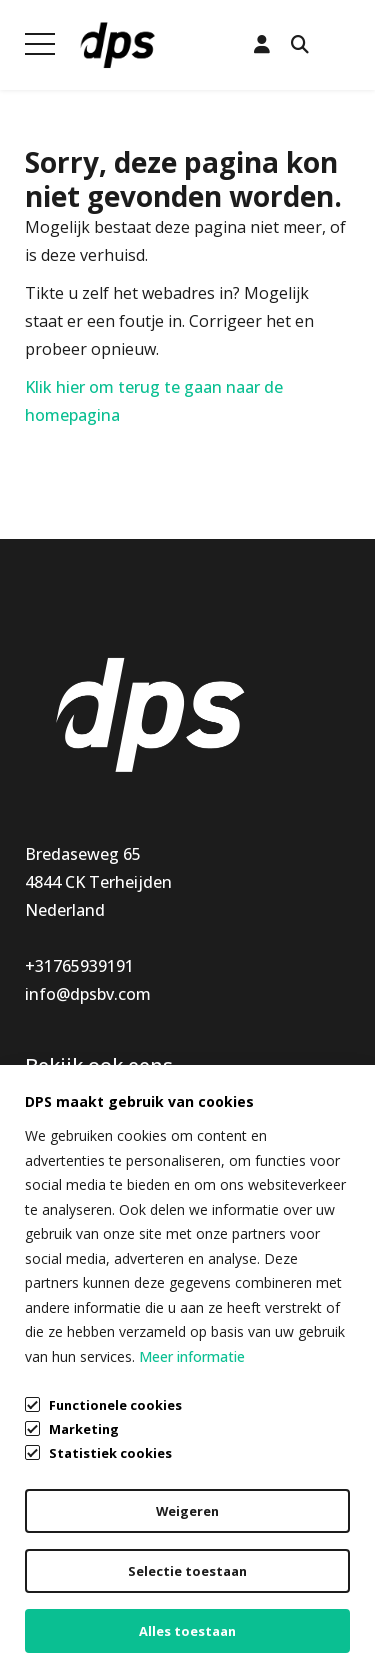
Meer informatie (192, 1356)
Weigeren (187, 1511)
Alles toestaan (187, 1631)
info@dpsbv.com (88, 994)
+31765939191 (79, 966)
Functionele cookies (115, 1403)
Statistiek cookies (110, 1453)
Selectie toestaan (187, 1571)
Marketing (84, 1429)
